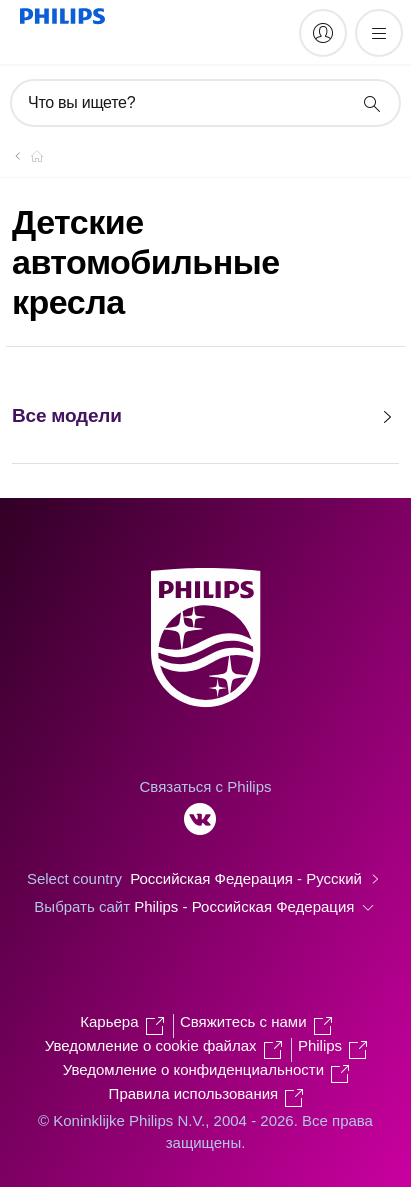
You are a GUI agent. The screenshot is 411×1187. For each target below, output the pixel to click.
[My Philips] (323, 33)
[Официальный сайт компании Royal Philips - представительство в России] (25, 156)
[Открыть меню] (379, 33)
